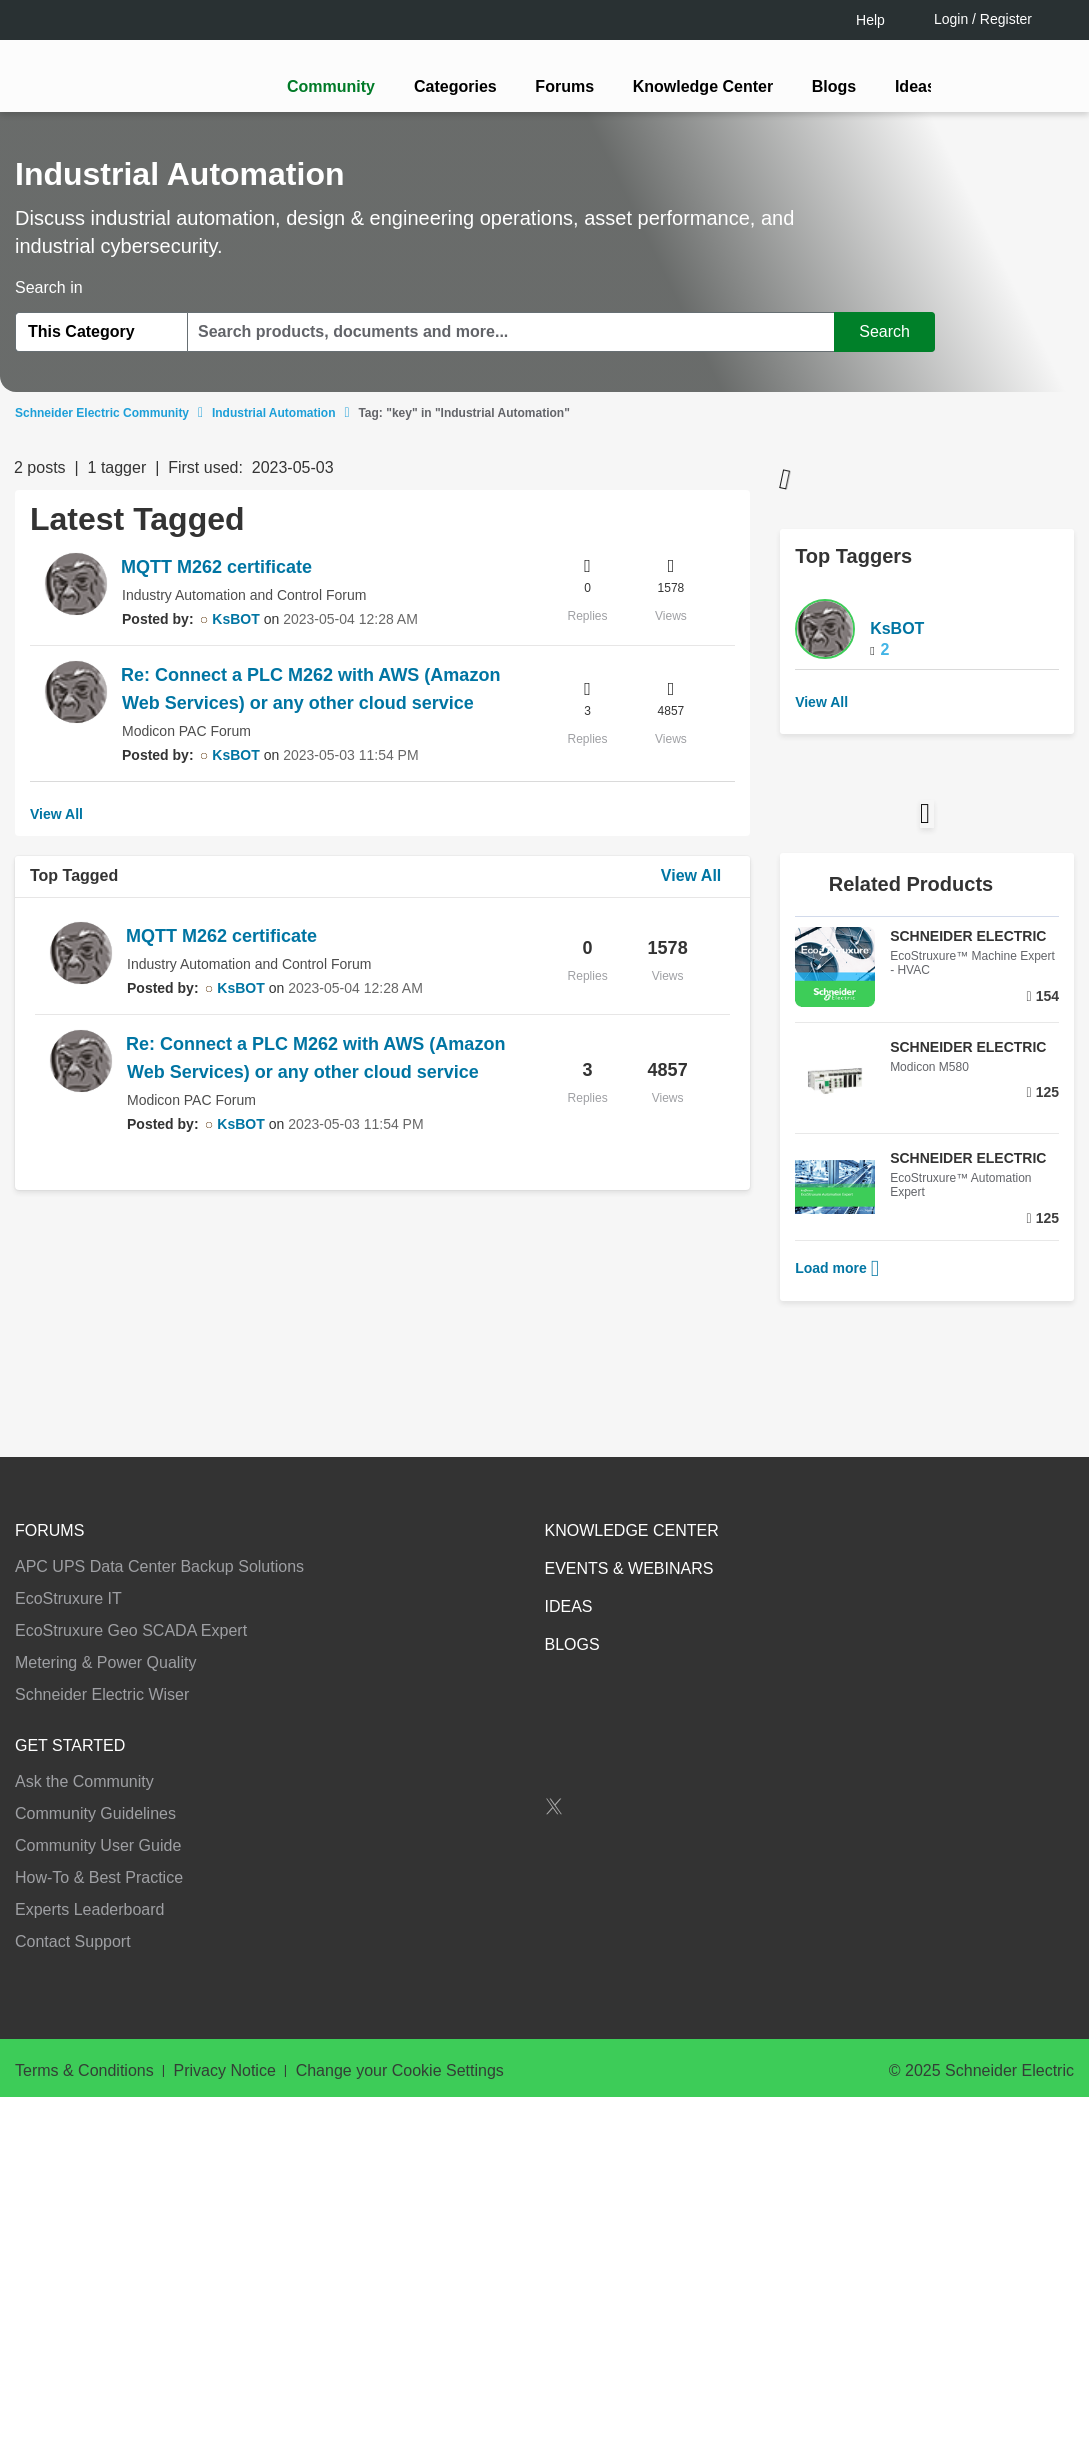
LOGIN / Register (536, 1299)
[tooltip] (652, 1300)
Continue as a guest (547, 1376)
